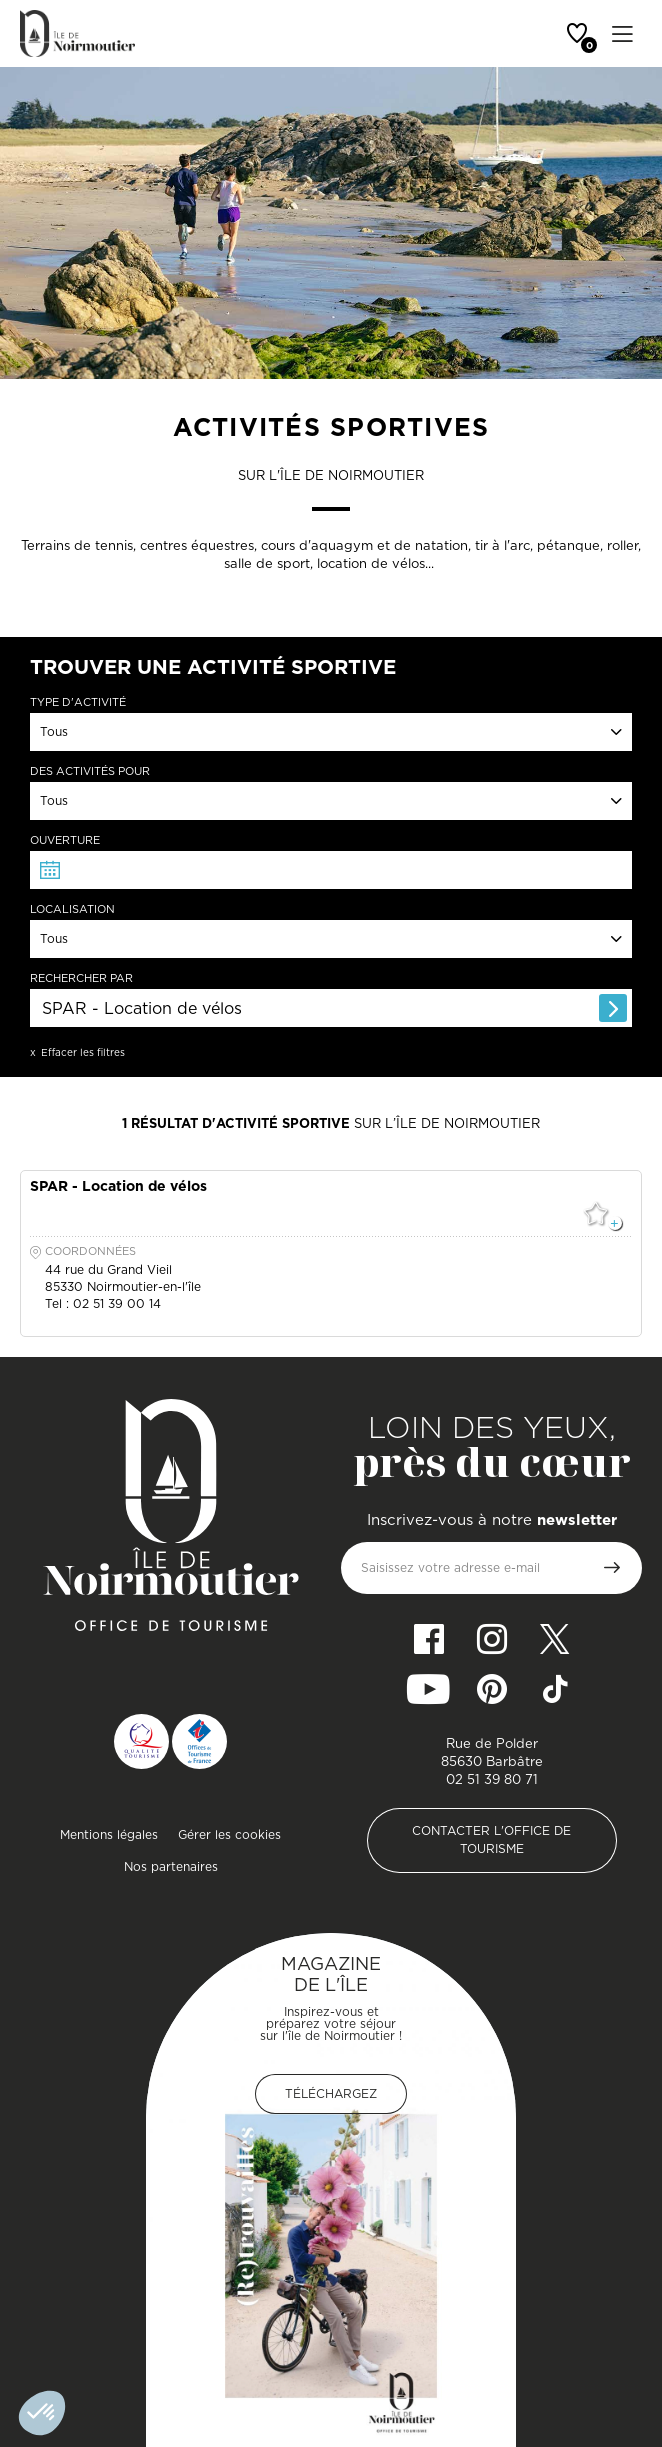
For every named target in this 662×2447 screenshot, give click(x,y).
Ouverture (65, 840)
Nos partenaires (171, 1866)
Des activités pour (90, 771)
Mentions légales (109, 1834)
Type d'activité (78, 702)
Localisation (72, 909)
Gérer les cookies (229, 1834)
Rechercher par (81, 978)
